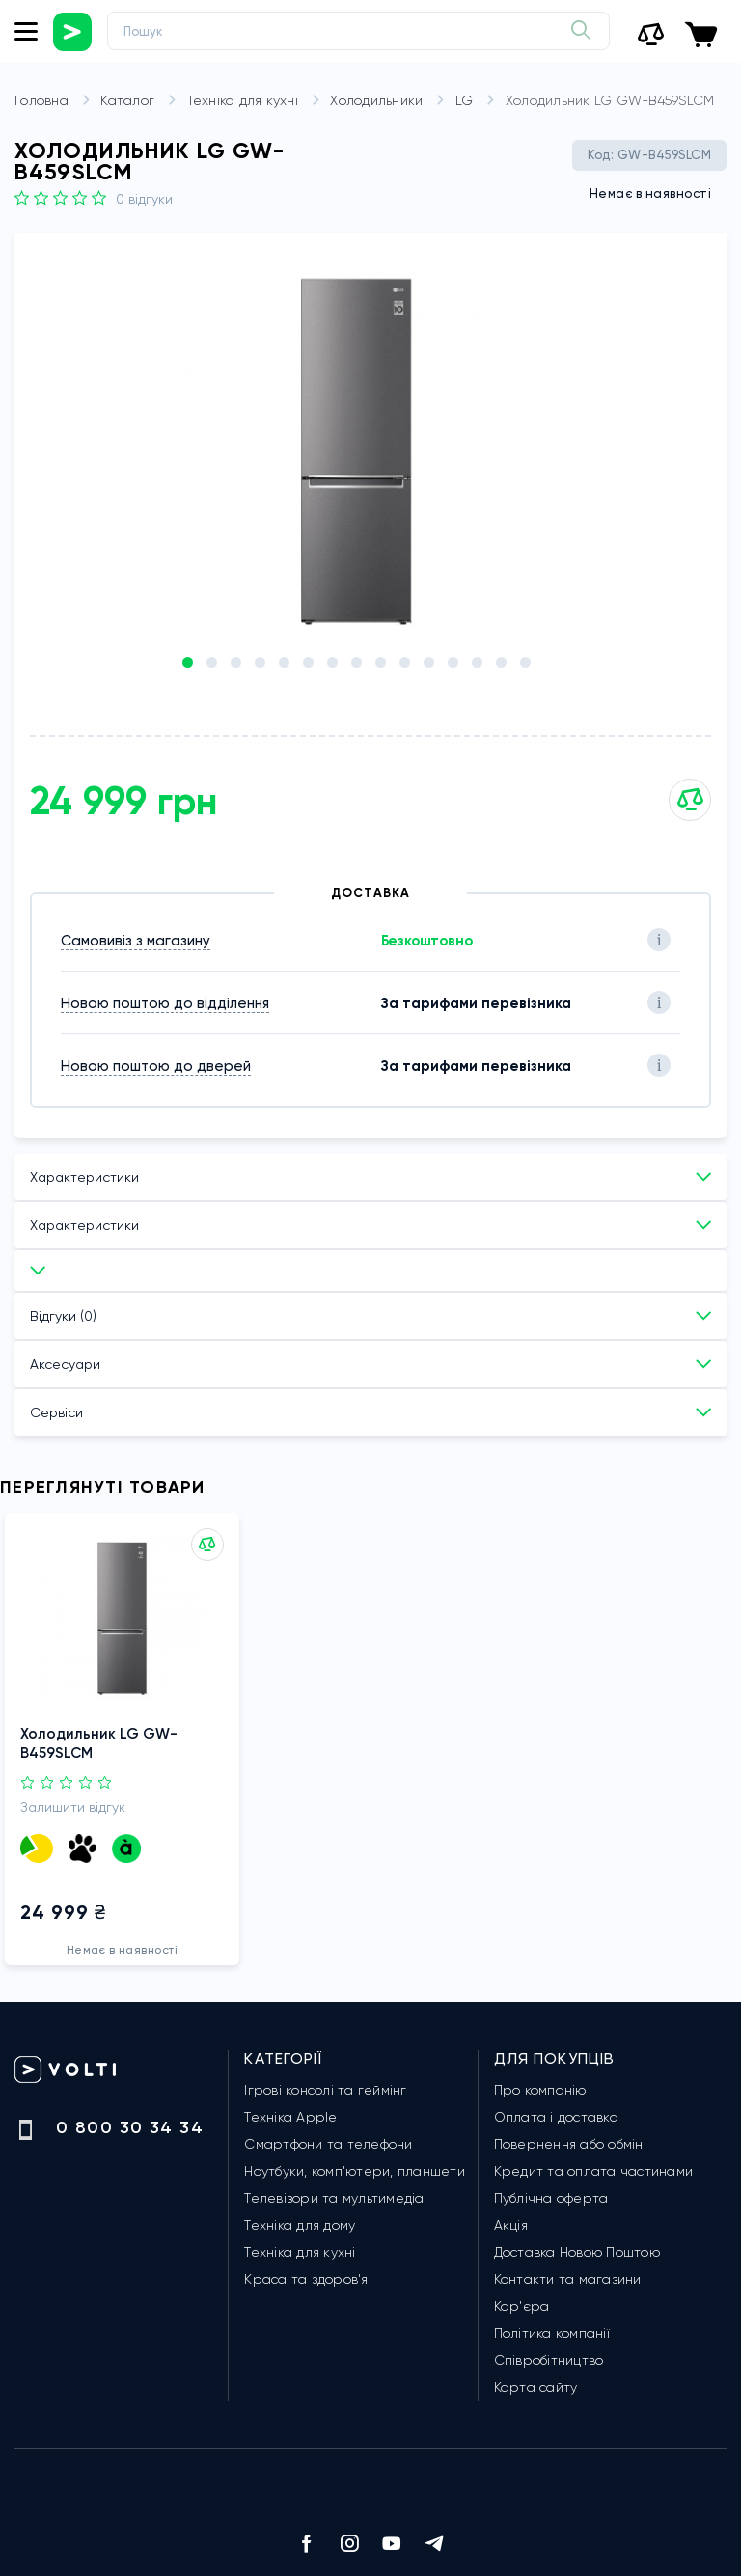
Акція (511, 2225)
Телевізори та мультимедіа (334, 2198)
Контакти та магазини (568, 2279)
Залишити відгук (72, 1799)
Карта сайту (536, 2387)
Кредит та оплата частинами (594, 2171)
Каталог (141, 101)
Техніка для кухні (257, 101)
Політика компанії (552, 2333)
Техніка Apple (290, 2116)
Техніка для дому (299, 2225)
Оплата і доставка (556, 2116)
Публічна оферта (551, 2198)
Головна (55, 101)
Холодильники (390, 101)
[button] (187, 662)
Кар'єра (522, 2306)
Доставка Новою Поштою (577, 2252)
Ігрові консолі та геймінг (325, 2089)
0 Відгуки (144, 198)
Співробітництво (549, 2360)
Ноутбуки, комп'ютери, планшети (354, 2171)
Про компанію (540, 2089)
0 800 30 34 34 (130, 2127)
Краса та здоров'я (306, 2279)
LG (478, 101)
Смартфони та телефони (328, 2143)
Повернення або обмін (569, 2143)
